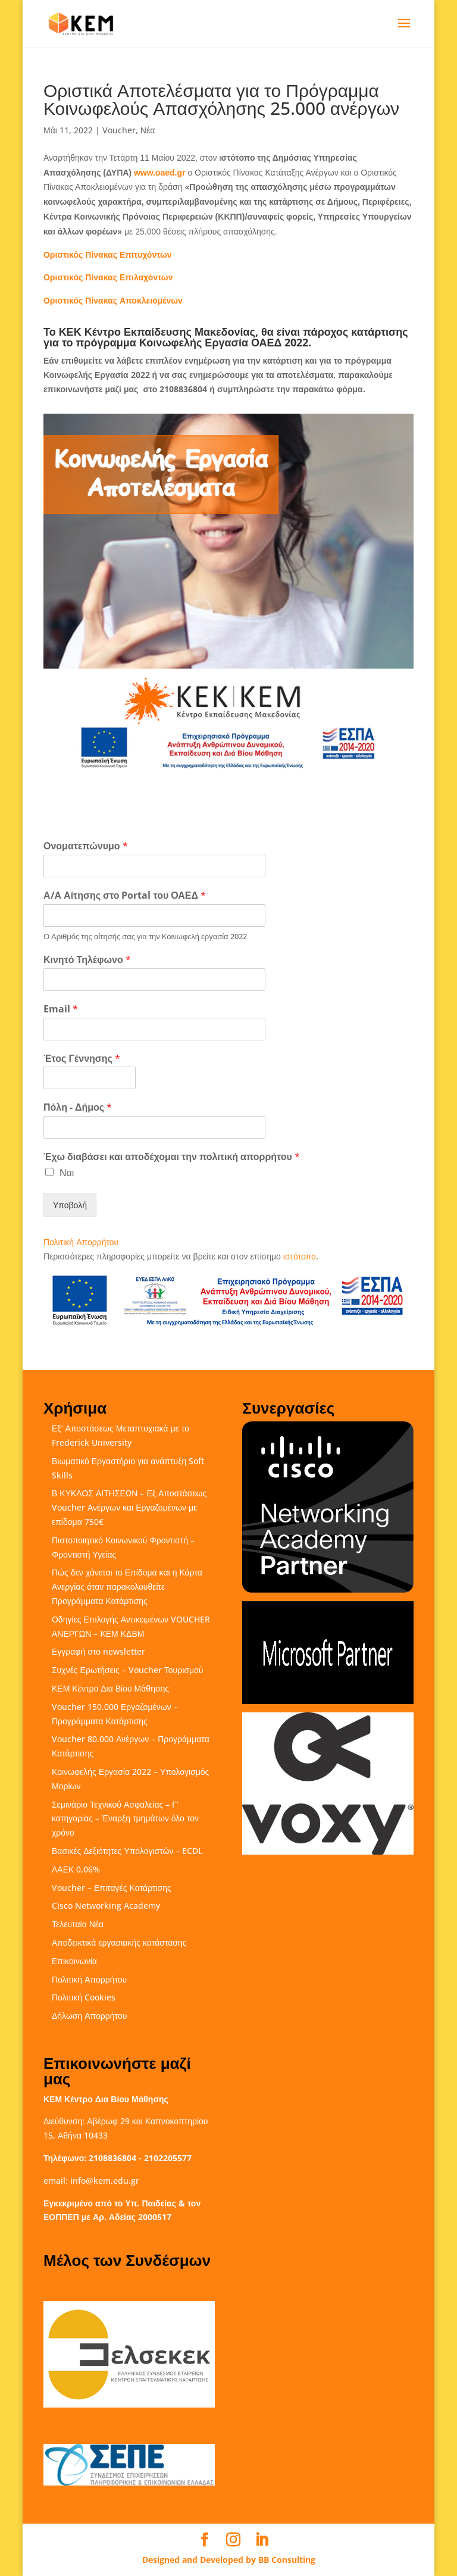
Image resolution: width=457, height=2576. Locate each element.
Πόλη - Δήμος (77, 1107)
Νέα (147, 130)
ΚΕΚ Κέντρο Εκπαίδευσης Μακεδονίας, (158, 331)
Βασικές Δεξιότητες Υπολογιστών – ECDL (127, 1850)
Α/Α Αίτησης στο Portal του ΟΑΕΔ (124, 895)
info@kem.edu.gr (104, 2180)
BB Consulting (286, 2559)
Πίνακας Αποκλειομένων (113, 300)
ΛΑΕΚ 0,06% (76, 1869)
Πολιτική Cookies (83, 1997)
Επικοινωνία (74, 1961)
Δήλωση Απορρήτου (89, 2015)
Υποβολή (70, 1205)
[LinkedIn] (262, 2540)
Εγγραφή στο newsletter (98, 1651)
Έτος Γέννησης (81, 1058)
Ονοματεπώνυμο (85, 846)
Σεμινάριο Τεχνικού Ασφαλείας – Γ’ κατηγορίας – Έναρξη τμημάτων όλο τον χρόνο (125, 1819)
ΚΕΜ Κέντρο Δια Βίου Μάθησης (110, 1688)
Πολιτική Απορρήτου (80, 1242)
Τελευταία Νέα (78, 1924)
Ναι (67, 1172)
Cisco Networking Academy (106, 1905)
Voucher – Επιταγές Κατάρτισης (111, 1887)
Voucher (119, 130)
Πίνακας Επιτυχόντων (107, 254)
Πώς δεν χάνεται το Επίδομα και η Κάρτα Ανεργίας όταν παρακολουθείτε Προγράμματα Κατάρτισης (127, 1586)
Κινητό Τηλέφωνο (87, 960)
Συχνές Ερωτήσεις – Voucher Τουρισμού (127, 1669)
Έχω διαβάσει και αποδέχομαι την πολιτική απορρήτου (171, 1157)
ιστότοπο (299, 1256)
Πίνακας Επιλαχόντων (108, 277)
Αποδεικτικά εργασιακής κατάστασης (119, 1942)
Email (60, 1009)
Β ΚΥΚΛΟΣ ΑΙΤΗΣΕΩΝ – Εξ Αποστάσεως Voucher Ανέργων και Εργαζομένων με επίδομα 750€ (129, 1507)
